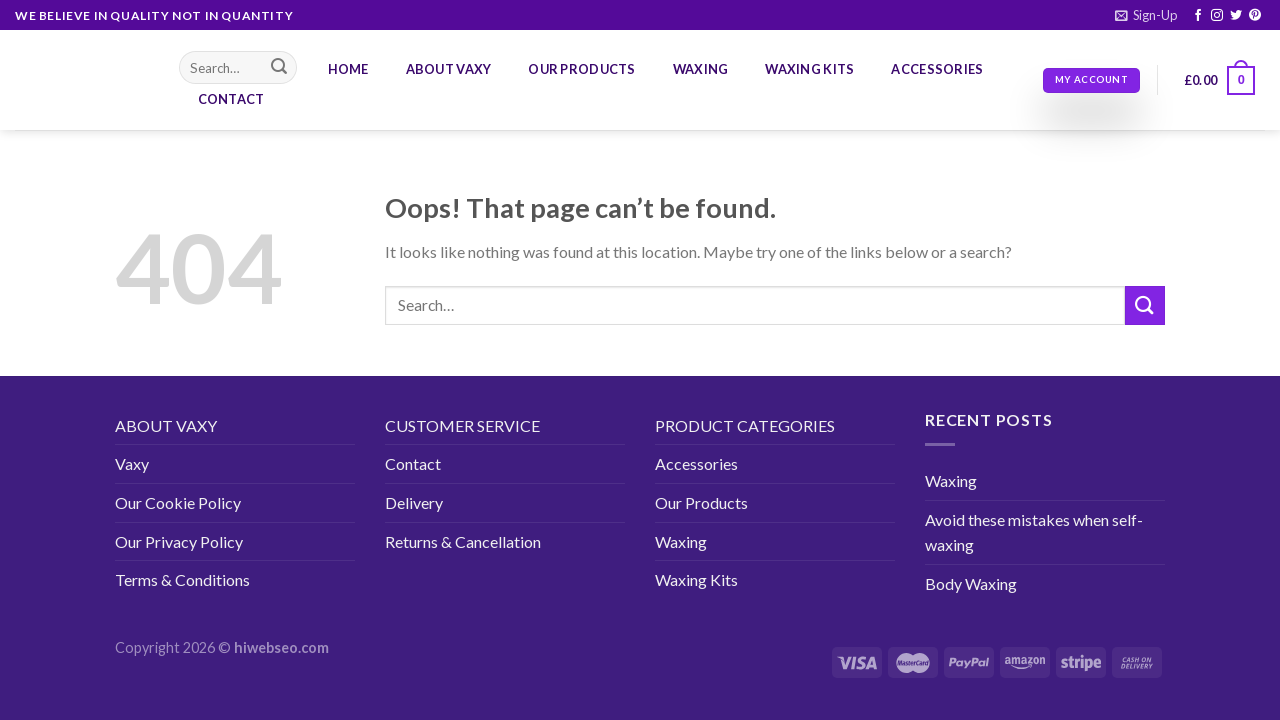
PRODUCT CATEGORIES (745, 425)
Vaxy (132, 463)
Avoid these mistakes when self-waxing (1034, 532)
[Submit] (279, 68)
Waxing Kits (809, 69)
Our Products (581, 69)
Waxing (701, 69)
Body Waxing (971, 583)
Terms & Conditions (182, 579)
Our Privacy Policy (179, 541)
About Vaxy (449, 69)
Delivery (414, 502)
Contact (231, 99)
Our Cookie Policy (178, 502)
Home (348, 69)
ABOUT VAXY (166, 425)
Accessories (937, 69)
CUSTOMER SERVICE (462, 425)
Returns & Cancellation (463, 541)
